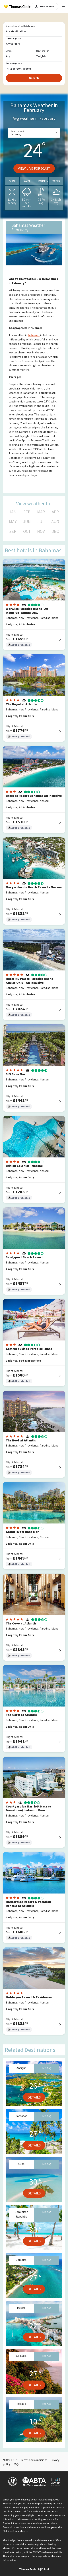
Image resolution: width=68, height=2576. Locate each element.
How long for (42, 51)
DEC (55, 531)
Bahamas (34, 335)
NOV (41, 531)
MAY (13, 521)
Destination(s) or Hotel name (20, 26)
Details (34, 2097)
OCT (27, 531)
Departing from (13, 38)
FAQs (16, 2464)
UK (38, 2569)
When (8, 51)
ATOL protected (19, 644)
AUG (55, 521)
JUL (41, 521)
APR (55, 512)
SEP (12, 531)
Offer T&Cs (10, 2460)
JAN (12, 512)
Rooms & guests (14, 63)
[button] (34, 133)
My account (44, 6)
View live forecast (34, 168)
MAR (41, 512)
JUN (27, 521)
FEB (26, 512)
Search (34, 78)
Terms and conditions (33, 2460)
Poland (45, 2569)
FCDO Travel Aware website (47, 2552)
